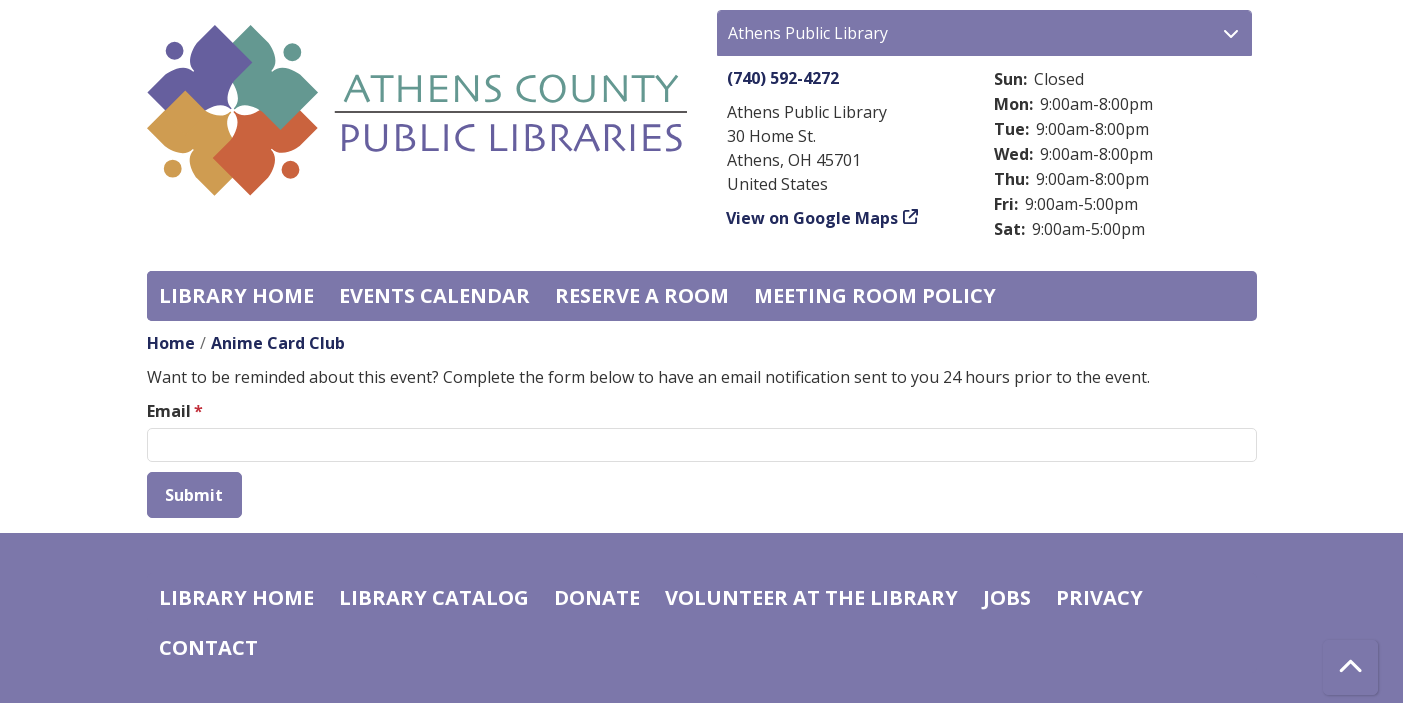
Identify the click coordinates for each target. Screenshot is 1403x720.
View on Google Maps (812, 218)
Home (171, 343)
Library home (236, 295)
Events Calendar (434, 295)
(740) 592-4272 (783, 78)
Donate (597, 597)
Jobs (1007, 597)
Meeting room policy (875, 295)
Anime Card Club (278, 343)
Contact (208, 647)
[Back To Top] (1350, 667)
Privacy (1099, 597)
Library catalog (434, 597)
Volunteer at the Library (811, 597)
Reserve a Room (642, 295)
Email (169, 411)
